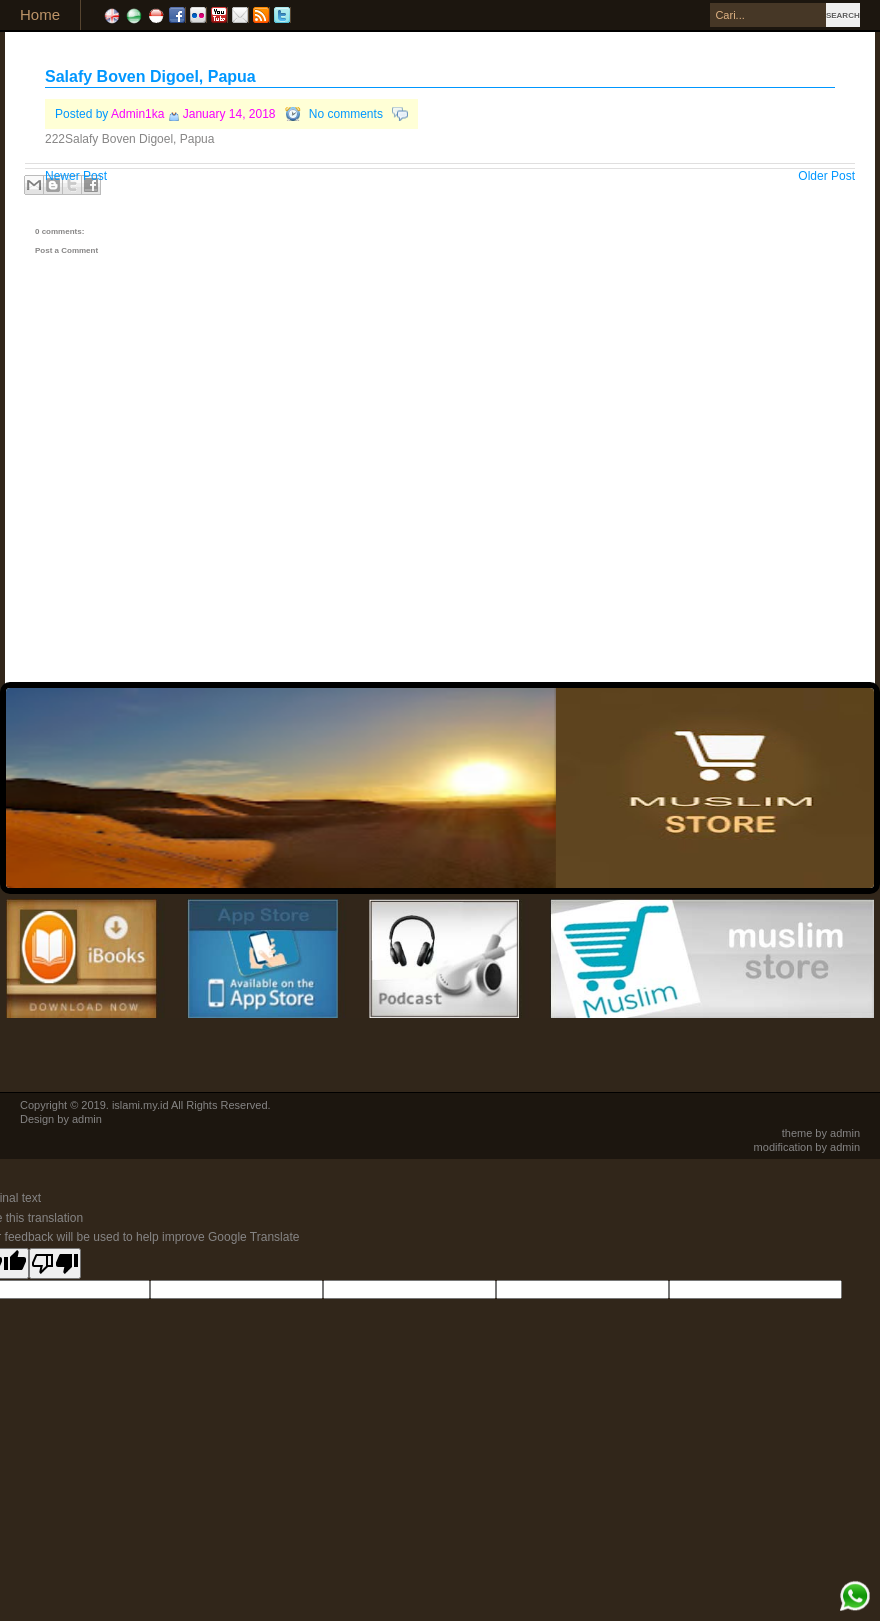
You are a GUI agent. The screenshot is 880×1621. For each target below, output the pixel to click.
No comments (346, 114)
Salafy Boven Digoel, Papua (150, 76)
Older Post (826, 176)
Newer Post (76, 176)
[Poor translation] (55, 1263)
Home (40, 14)
